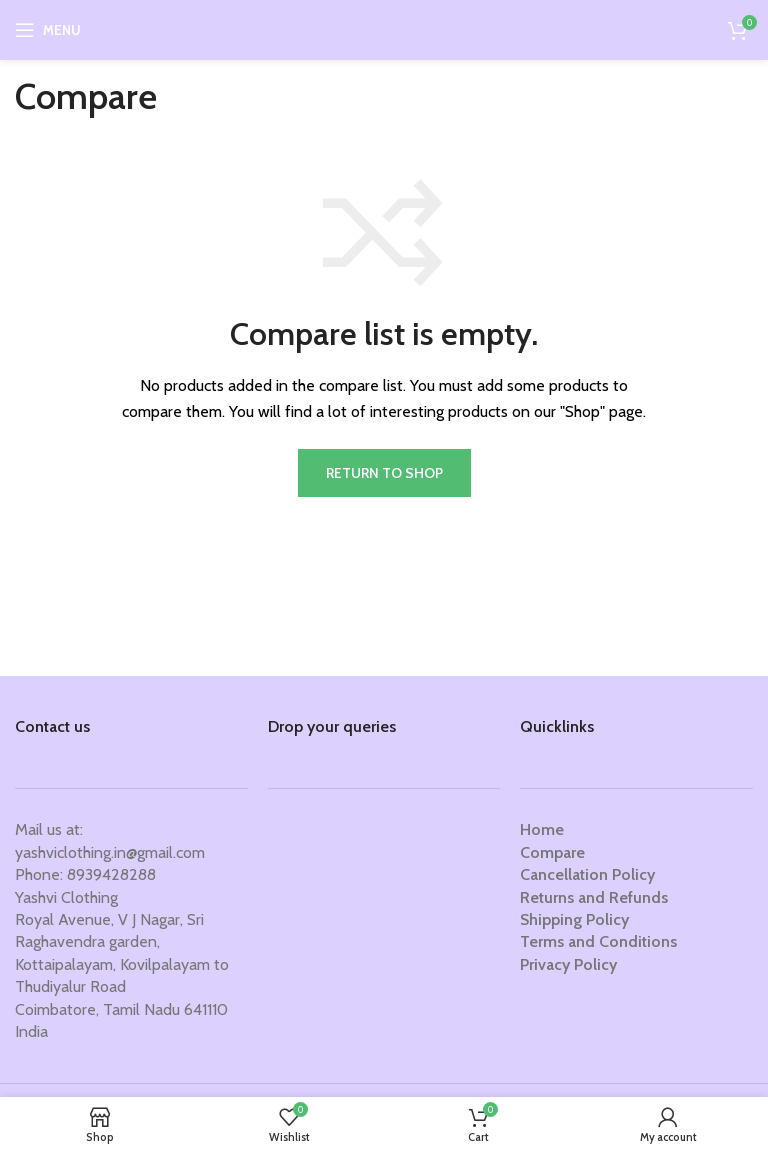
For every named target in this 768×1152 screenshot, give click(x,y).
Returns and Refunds (594, 897)
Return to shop (384, 473)
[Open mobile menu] (48, 30)
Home (542, 829)
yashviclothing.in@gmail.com (110, 852)
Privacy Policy (568, 964)
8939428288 (111, 874)
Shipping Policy (574, 919)
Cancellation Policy (587, 874)
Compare (552, 852)
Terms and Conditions (598, 941)
